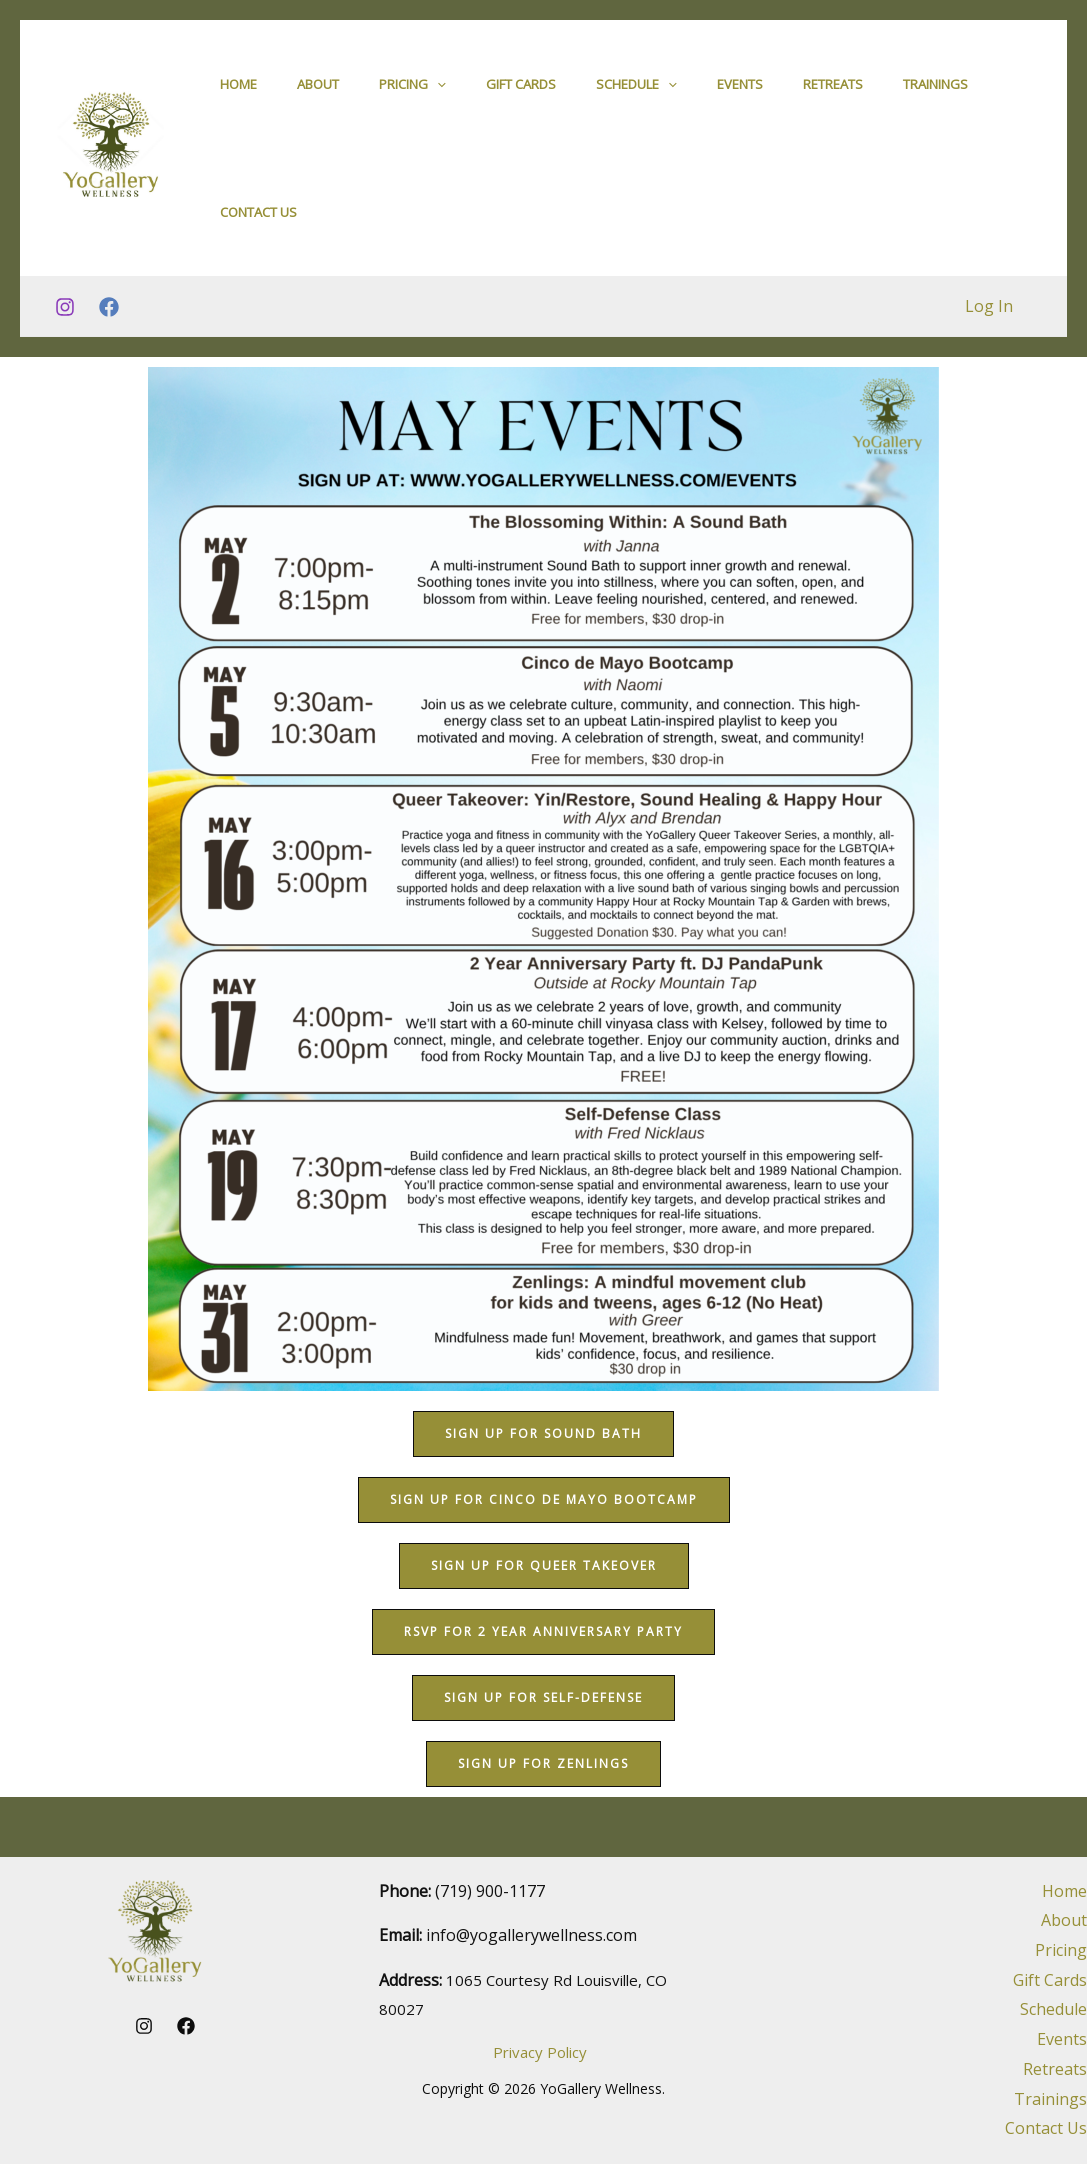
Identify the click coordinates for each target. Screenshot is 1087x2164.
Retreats (833, 99)
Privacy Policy (540, 2052)
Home (238, 99)
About (318, 99)
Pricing (412, 99)
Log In (992, 366)
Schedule (636, 99)
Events (740, 99)
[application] (437, 99)
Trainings (935, 99)
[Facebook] (109, 367)
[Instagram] (65, 367)
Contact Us (258, 257)
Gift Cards (521, 99)
